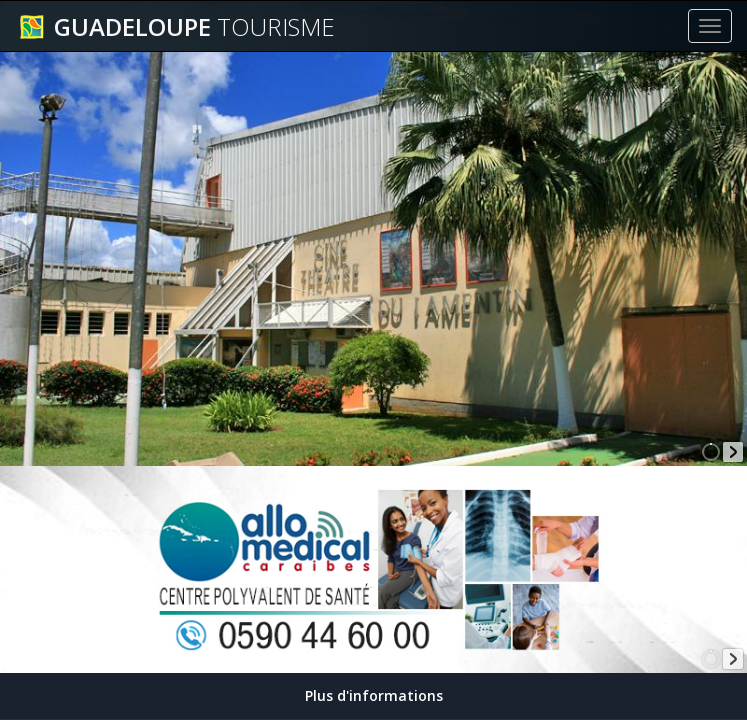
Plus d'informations (374, 695)
